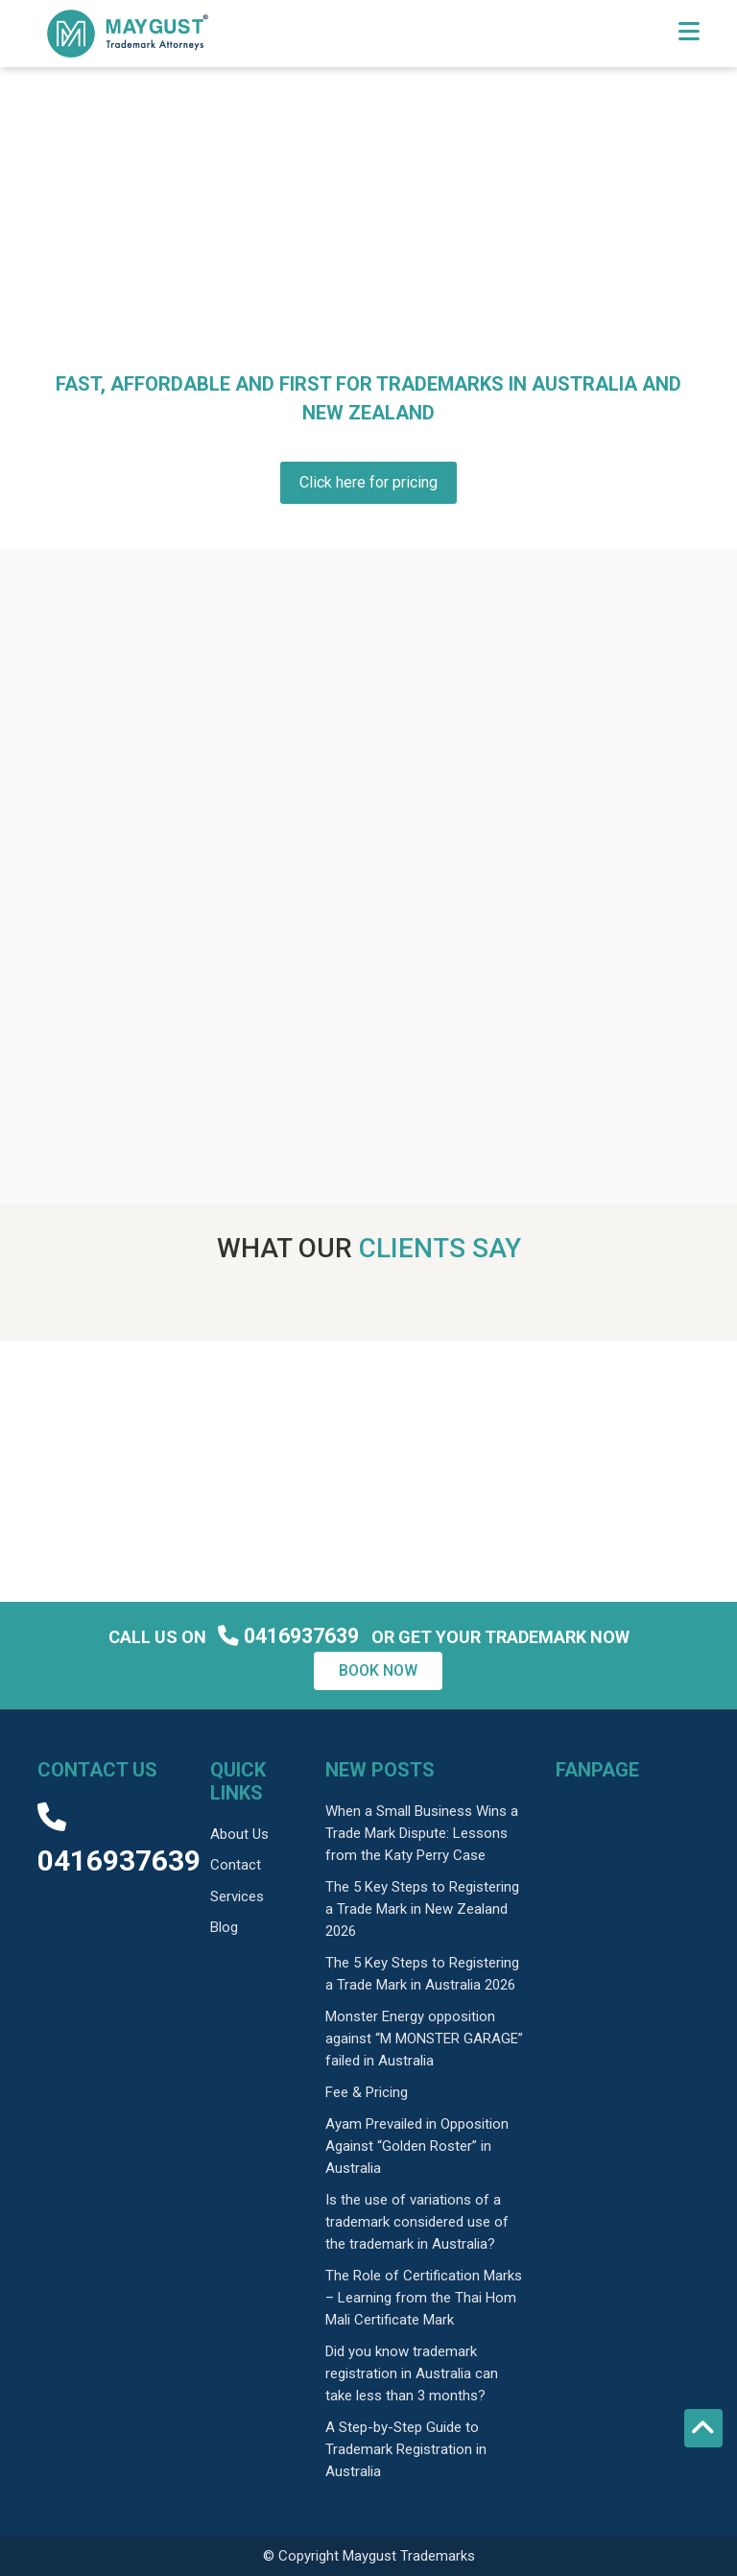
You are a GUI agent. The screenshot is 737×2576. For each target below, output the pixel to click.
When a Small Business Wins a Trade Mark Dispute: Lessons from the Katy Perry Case (421, 1833)
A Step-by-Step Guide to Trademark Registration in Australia (406, 2449)
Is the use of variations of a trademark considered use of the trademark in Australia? (417, 2222)
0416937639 (291, 1636)
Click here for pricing (368, 482)
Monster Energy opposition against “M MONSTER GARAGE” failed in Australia (424, 2038)
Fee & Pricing (366, 2092)
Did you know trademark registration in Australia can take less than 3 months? (411, 2373)
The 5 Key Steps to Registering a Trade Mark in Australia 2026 (422, 1973)
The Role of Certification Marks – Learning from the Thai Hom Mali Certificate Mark (423, 2297)
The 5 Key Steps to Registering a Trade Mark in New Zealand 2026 (422, 1909)
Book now (378, 1670)
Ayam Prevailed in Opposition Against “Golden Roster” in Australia (417, 2146)
